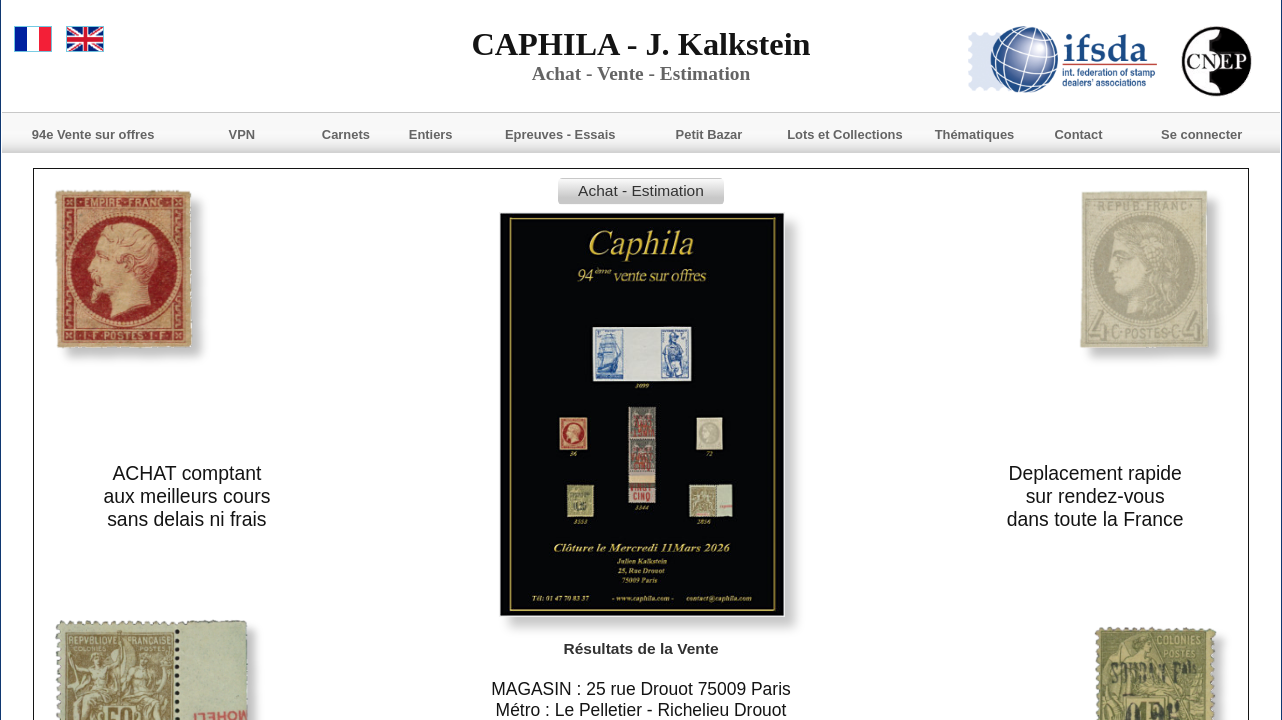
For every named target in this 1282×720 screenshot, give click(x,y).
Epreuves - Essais (560, 134)
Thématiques (975, 134)
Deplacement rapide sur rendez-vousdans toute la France (1095, 496)
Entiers (431, 134)
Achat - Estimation (641, 190)
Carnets (346, 134)
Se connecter (1201, 134)
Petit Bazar (709, 134)
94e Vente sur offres (93, 134)
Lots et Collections (844, 134)
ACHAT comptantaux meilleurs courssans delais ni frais (186, 496)
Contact (1078, 134)
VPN (242, 134)
